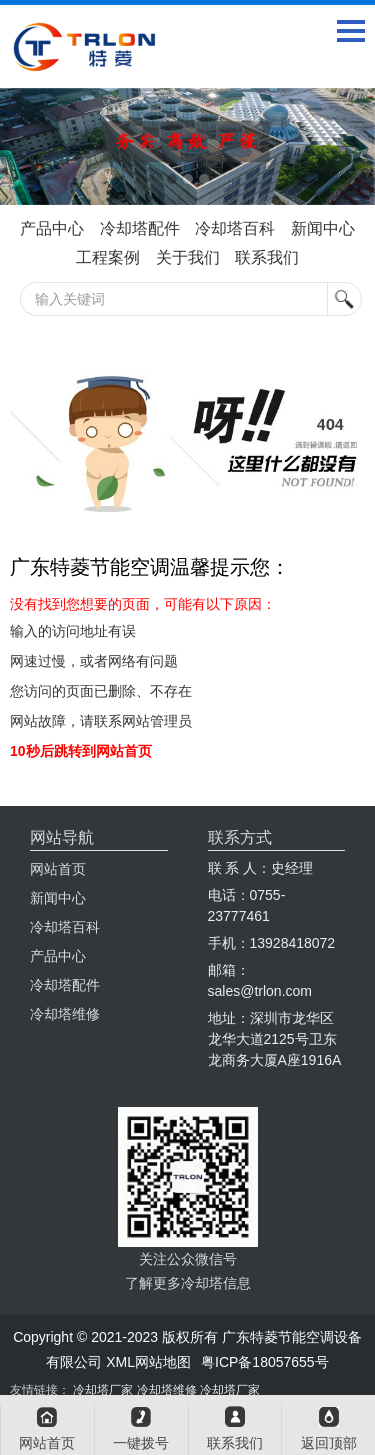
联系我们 (267, 257)
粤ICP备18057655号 (265, 1362)
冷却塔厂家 (103, 1390)
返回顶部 (329, 1443)
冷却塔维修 (65, 1014)
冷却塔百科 (235, 228)
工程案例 (108, 257)
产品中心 (52, 228)
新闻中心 (323, 228)
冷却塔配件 (140, 228)
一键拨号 (141, 1443)
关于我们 (188, 257)
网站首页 (58, 869)
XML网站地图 (148, 1362)
